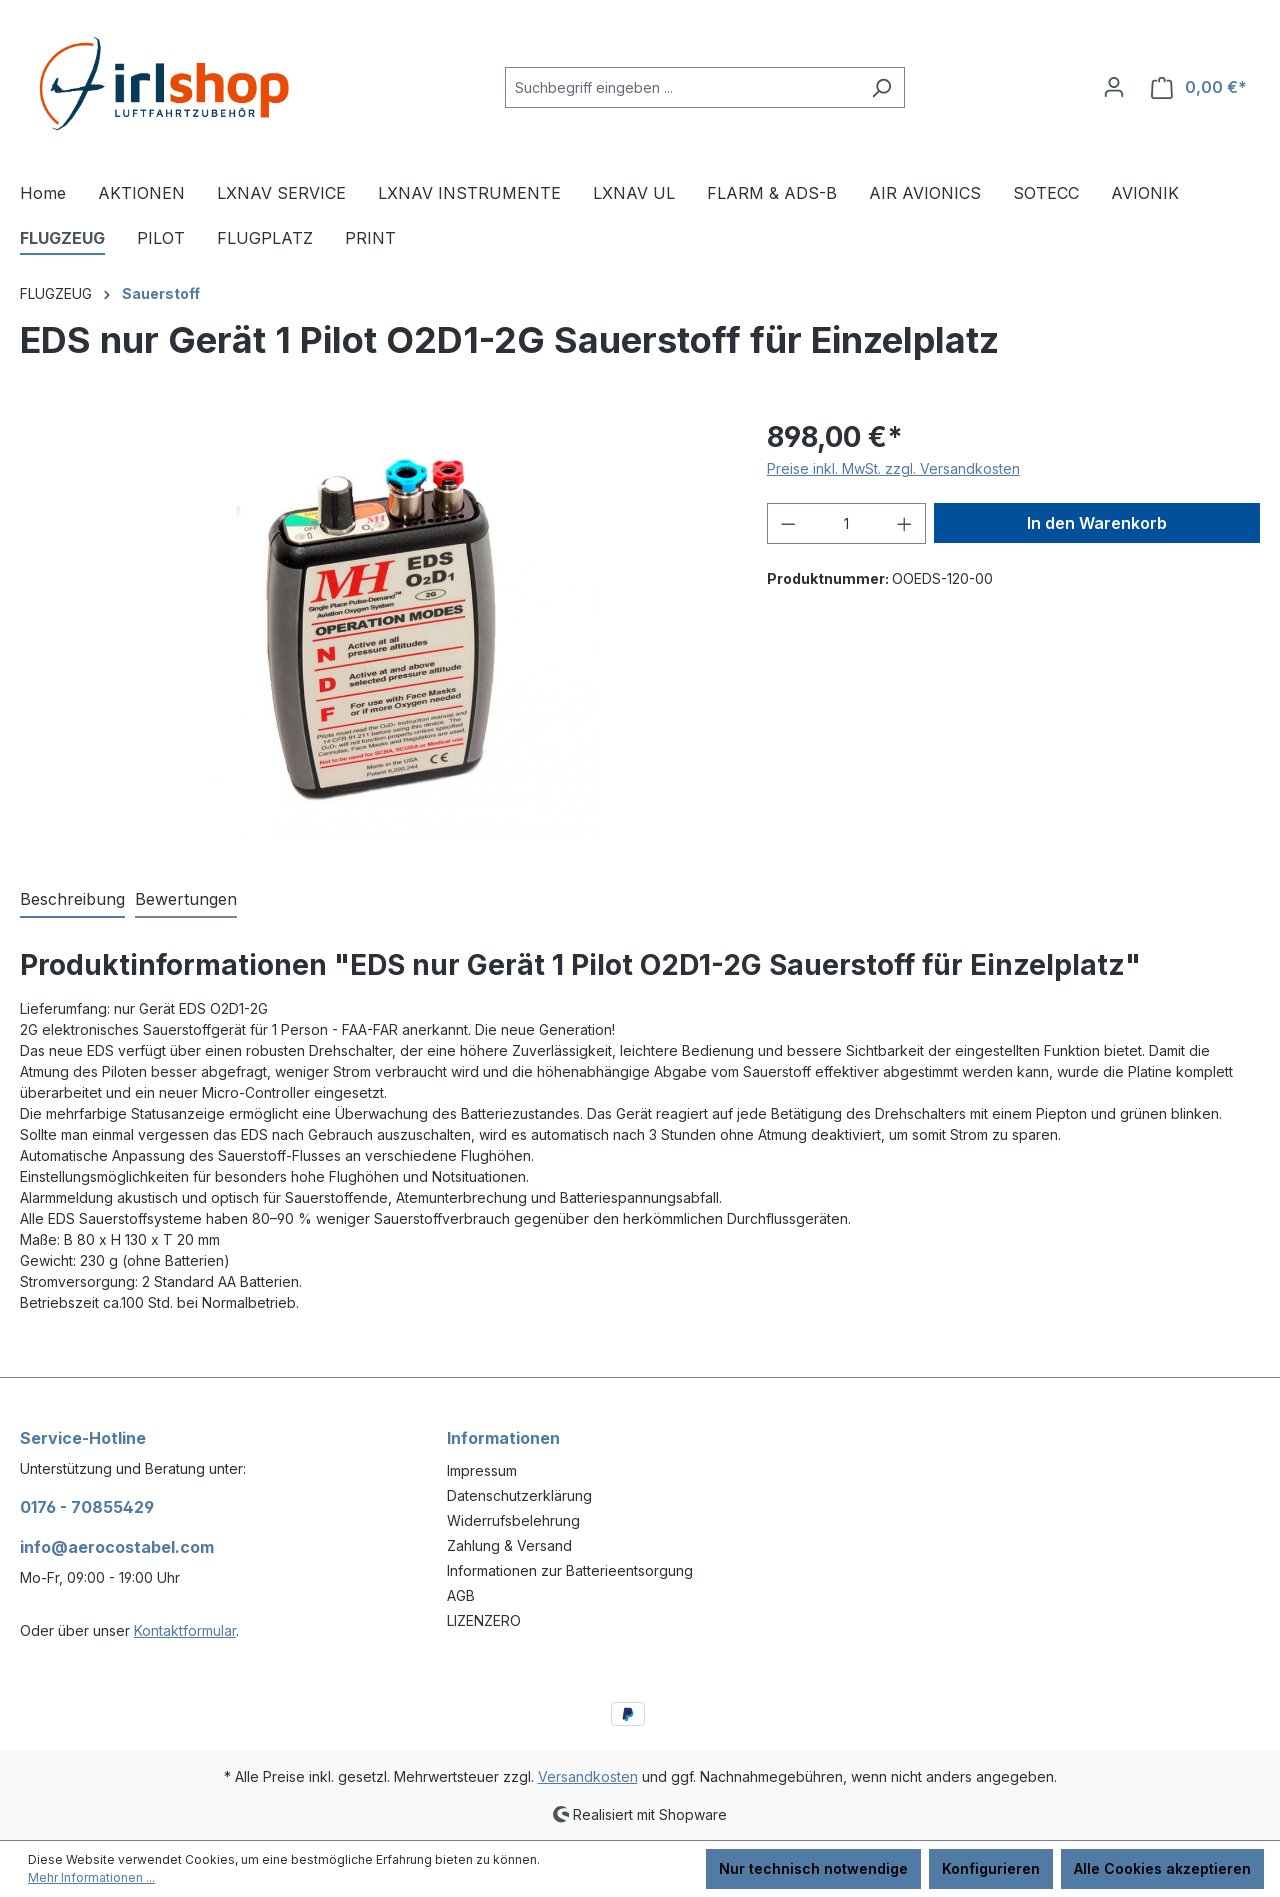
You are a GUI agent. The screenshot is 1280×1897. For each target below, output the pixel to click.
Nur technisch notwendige (813, 1868)
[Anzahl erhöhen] (905, 523)
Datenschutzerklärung (519, 1495)
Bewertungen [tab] (186, 899)
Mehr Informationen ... (91, 1877)
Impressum (482, 1470)
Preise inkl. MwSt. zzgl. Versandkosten (893, 468)
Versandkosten (588, 1776)
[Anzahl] (846, 523)
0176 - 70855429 (87, 1507)
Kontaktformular (185, 1630)
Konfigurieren (991, 1868)
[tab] (72, 900)
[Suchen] (881, 87)
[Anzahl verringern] (788, 523)
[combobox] (682, 87)
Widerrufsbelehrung (513, 1520)
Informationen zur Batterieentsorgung (570, 1570)
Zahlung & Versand (509, 1545)
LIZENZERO (484, 1620)
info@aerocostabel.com (117, 1547)
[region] (373, 631)
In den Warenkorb (1097, 523)
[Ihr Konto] (1114, 87)
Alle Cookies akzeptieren (1162, 1868)
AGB (461, 1595)
